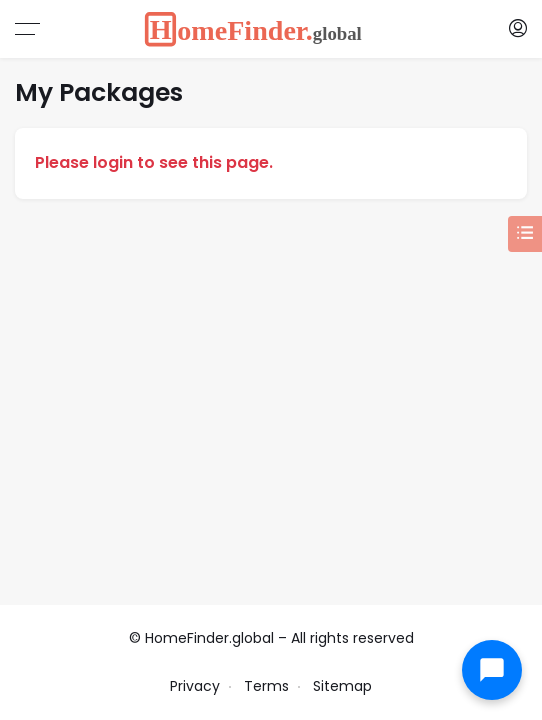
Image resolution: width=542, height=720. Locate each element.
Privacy (195, 686)
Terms (266, 686)
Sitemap (342, 686)
